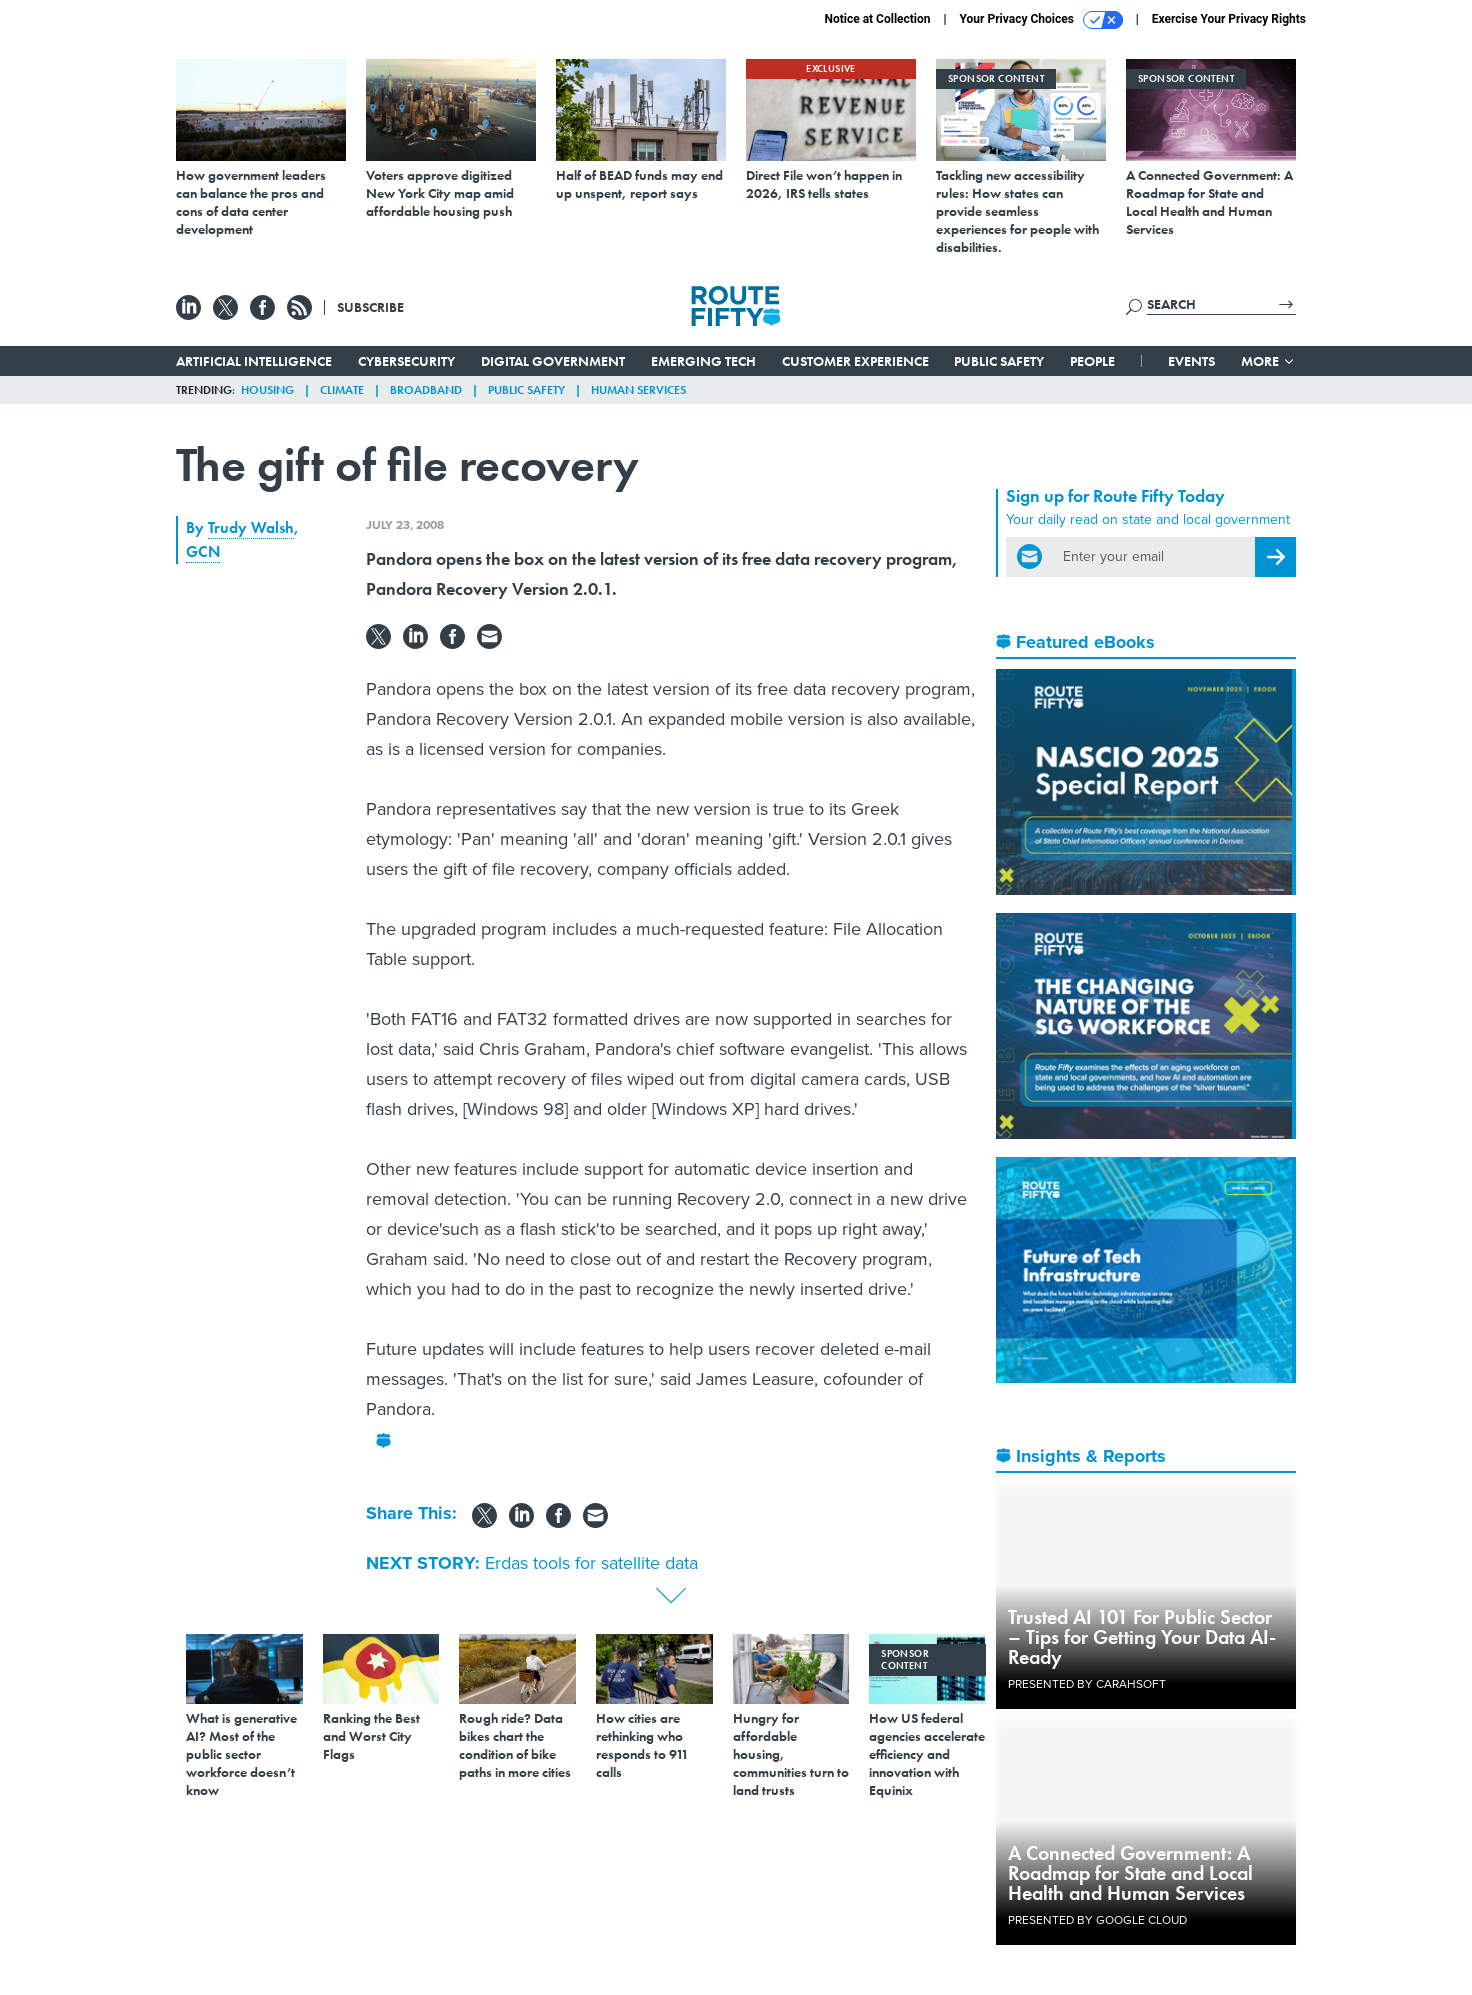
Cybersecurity (406, 361)
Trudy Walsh (251, 527)
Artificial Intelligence (254, 361)
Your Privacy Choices (1041, 20)
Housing (267, 390)
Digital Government (553, 361)
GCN (203, 551)
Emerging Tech (703, 361)
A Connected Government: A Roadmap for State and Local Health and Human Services (1130, 1873)
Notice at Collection (877, 19)
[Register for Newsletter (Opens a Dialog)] (1275, 557)
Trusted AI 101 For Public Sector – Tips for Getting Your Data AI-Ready (1142, 1637)
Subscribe (370, 307)
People (1092, 361)
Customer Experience (855, 361)
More (1268, 361)
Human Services (638, 390)
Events (1191, 361)
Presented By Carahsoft (1087, 1684)
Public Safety (999, 361)
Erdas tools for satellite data (591, 1563)
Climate (342, 390)
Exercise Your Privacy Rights (1229, 19)
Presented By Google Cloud (1097, 1920)
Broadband (426, 390)
